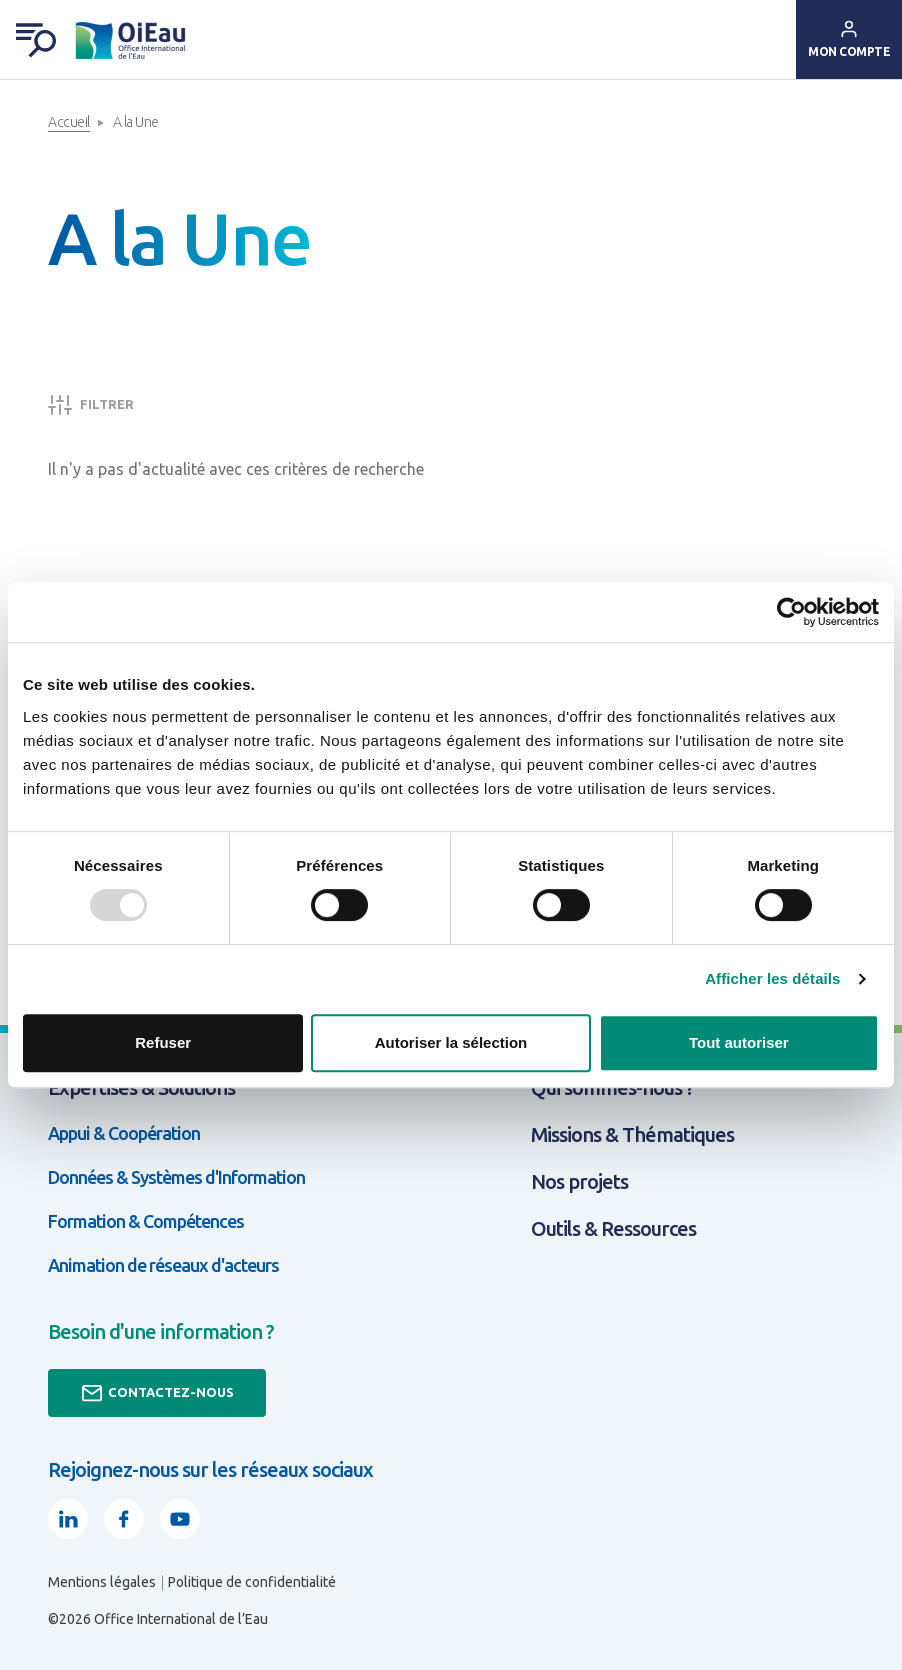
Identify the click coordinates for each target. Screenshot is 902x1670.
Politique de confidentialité (252, 1582)
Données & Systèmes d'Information (176, 1177)
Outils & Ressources (613, 1228)
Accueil (69, 122)
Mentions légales (102, 1582)
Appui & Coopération (124, 1133)
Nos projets (579, 1181)
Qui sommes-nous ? (612, 1087)
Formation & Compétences (146, 1221)
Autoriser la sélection (451, 1042)
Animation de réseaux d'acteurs (163, 1265)
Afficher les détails (772, 978)
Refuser (163, 1042)
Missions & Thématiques (632, 1134)
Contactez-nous (157, 1393)
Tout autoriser (739, 1042)
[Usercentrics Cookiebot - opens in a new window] (791, 612)
